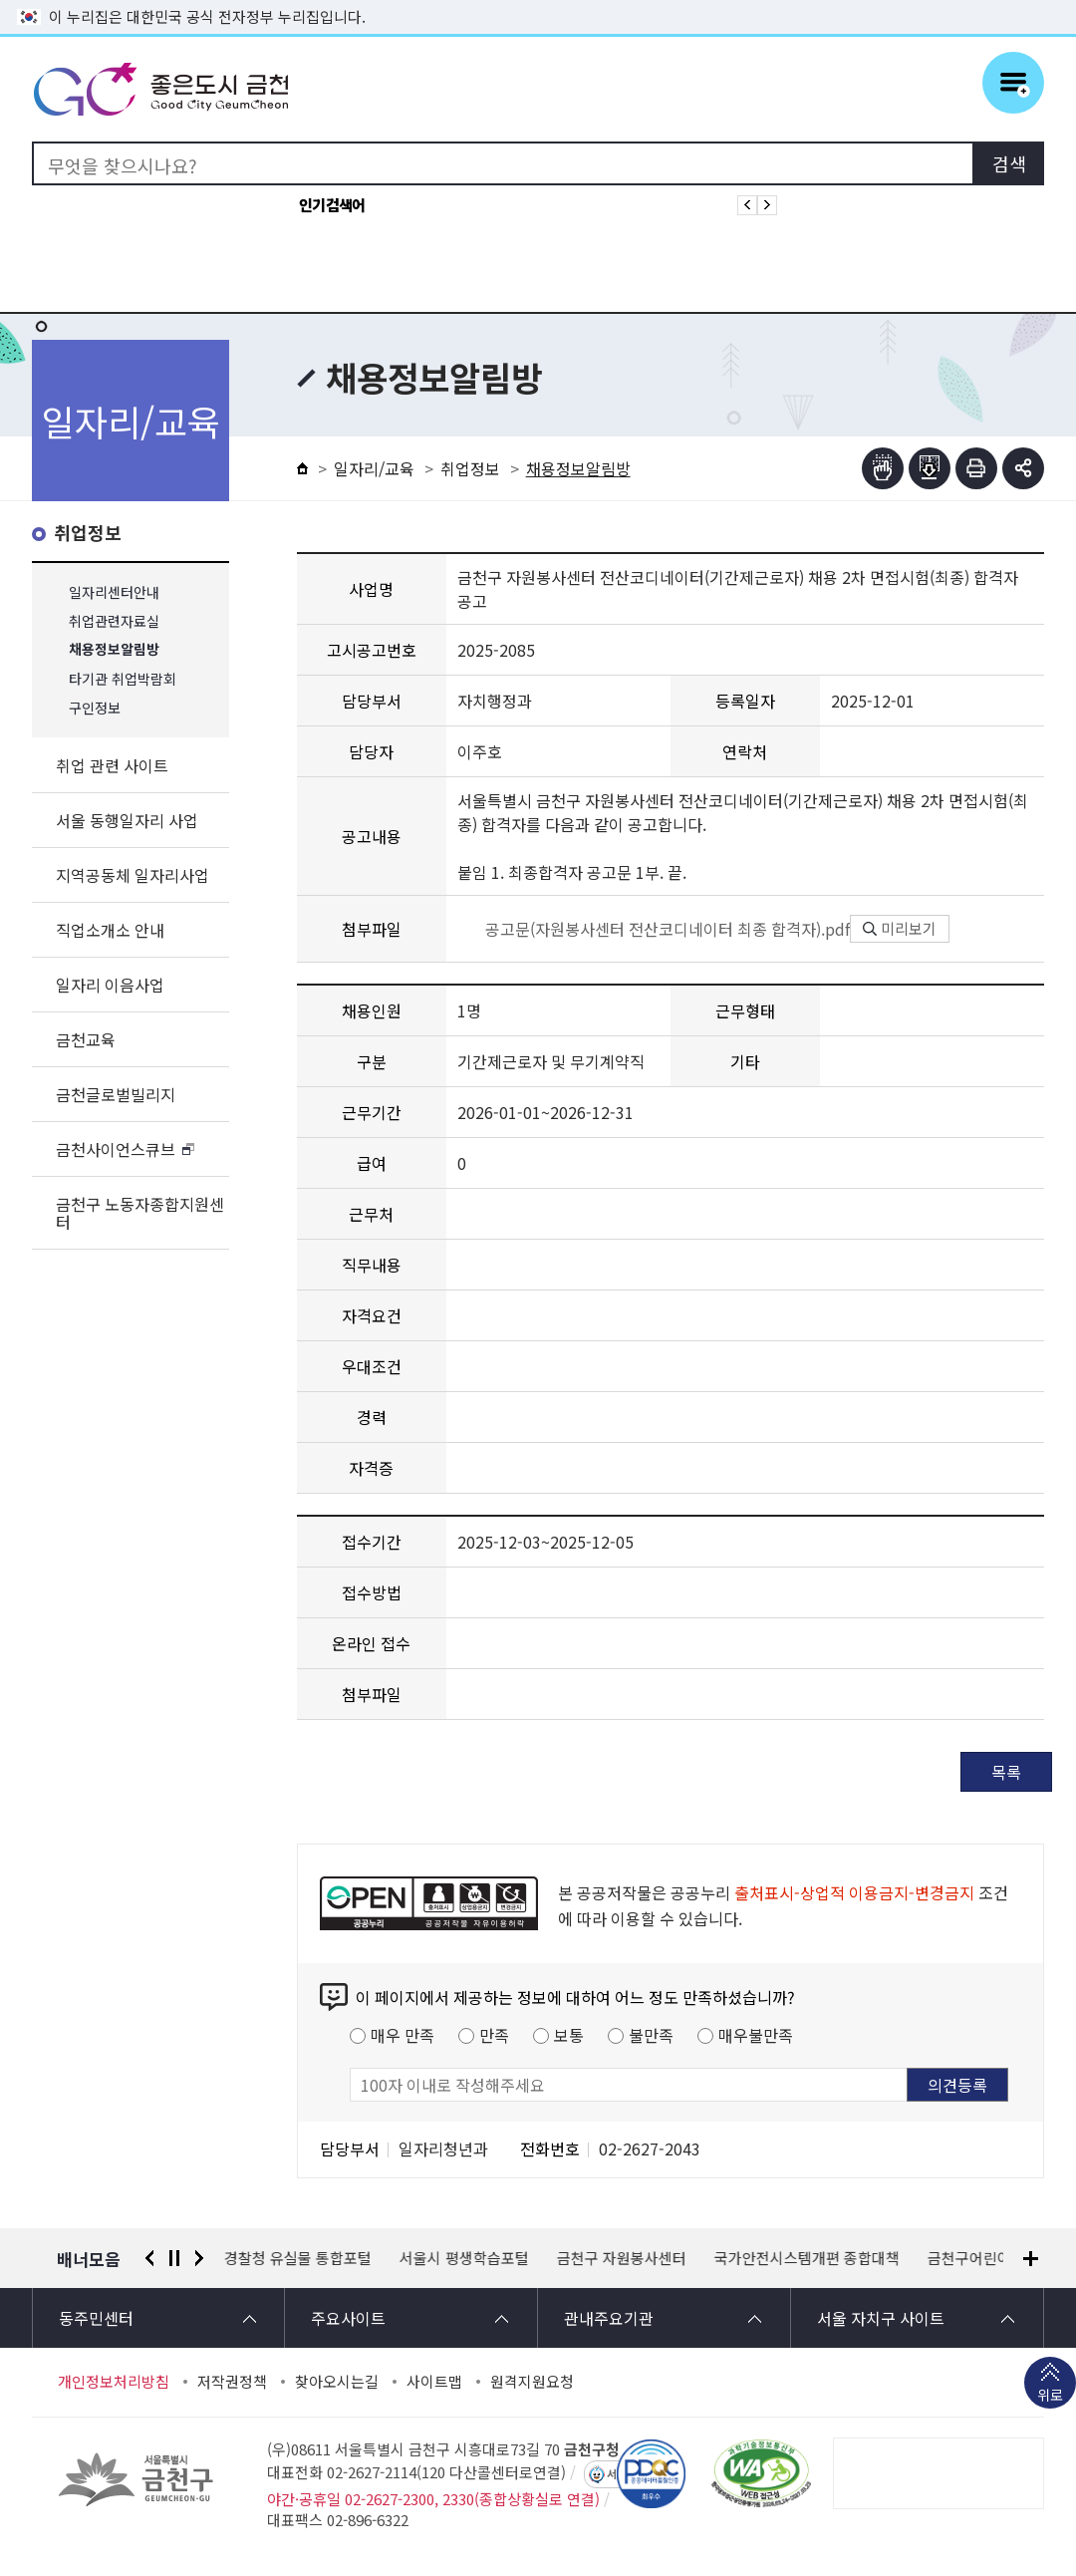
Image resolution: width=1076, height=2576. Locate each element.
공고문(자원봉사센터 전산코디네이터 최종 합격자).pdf (653, 929)
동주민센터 (96, 2318)
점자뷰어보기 (883, 468)
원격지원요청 (532, 2382)
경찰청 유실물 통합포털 (298, 2258)
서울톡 (622, 2474)
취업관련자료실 (114, 621)
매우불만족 (755, 2035)
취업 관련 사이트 (112, 765)
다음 (199, 2258)
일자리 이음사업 (110, 985)
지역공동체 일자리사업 (132, 875)
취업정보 (88, 533)
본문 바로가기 (538, 0)
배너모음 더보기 (1030, 2258)
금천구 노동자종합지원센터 (140, 1213)
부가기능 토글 (1023, 468)
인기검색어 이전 (747, 205)
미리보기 (900, 928)
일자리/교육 (374, 468)
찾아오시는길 (337, 2382)
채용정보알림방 (114, 650)
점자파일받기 (929, 468)
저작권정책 (232, 2382)
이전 (149, 2258)
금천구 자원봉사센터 (621, 2258)
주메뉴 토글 (1013, 83)
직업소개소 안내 (110, 930)
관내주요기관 (609, 2318)
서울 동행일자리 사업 (127, 820)
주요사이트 (348, 2318)
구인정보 (95, 708)
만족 (494, 2035)
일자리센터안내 (114, 592)
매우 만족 (402, 2035)
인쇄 (976, 468)
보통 (569, 2035)
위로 (1050, 2397)
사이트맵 (434, 2382)
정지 (174, 2258)
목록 (1006, 1772)
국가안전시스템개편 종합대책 (807, 2258)
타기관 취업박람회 (122, 679)
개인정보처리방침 (113, 2382)
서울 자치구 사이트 (880, 2318)
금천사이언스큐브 (115, 1149)
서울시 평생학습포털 (464, 2258)
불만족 (651, 2035)
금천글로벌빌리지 (115, 1094)
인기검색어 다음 (767, 205)
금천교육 (86, 1039)
